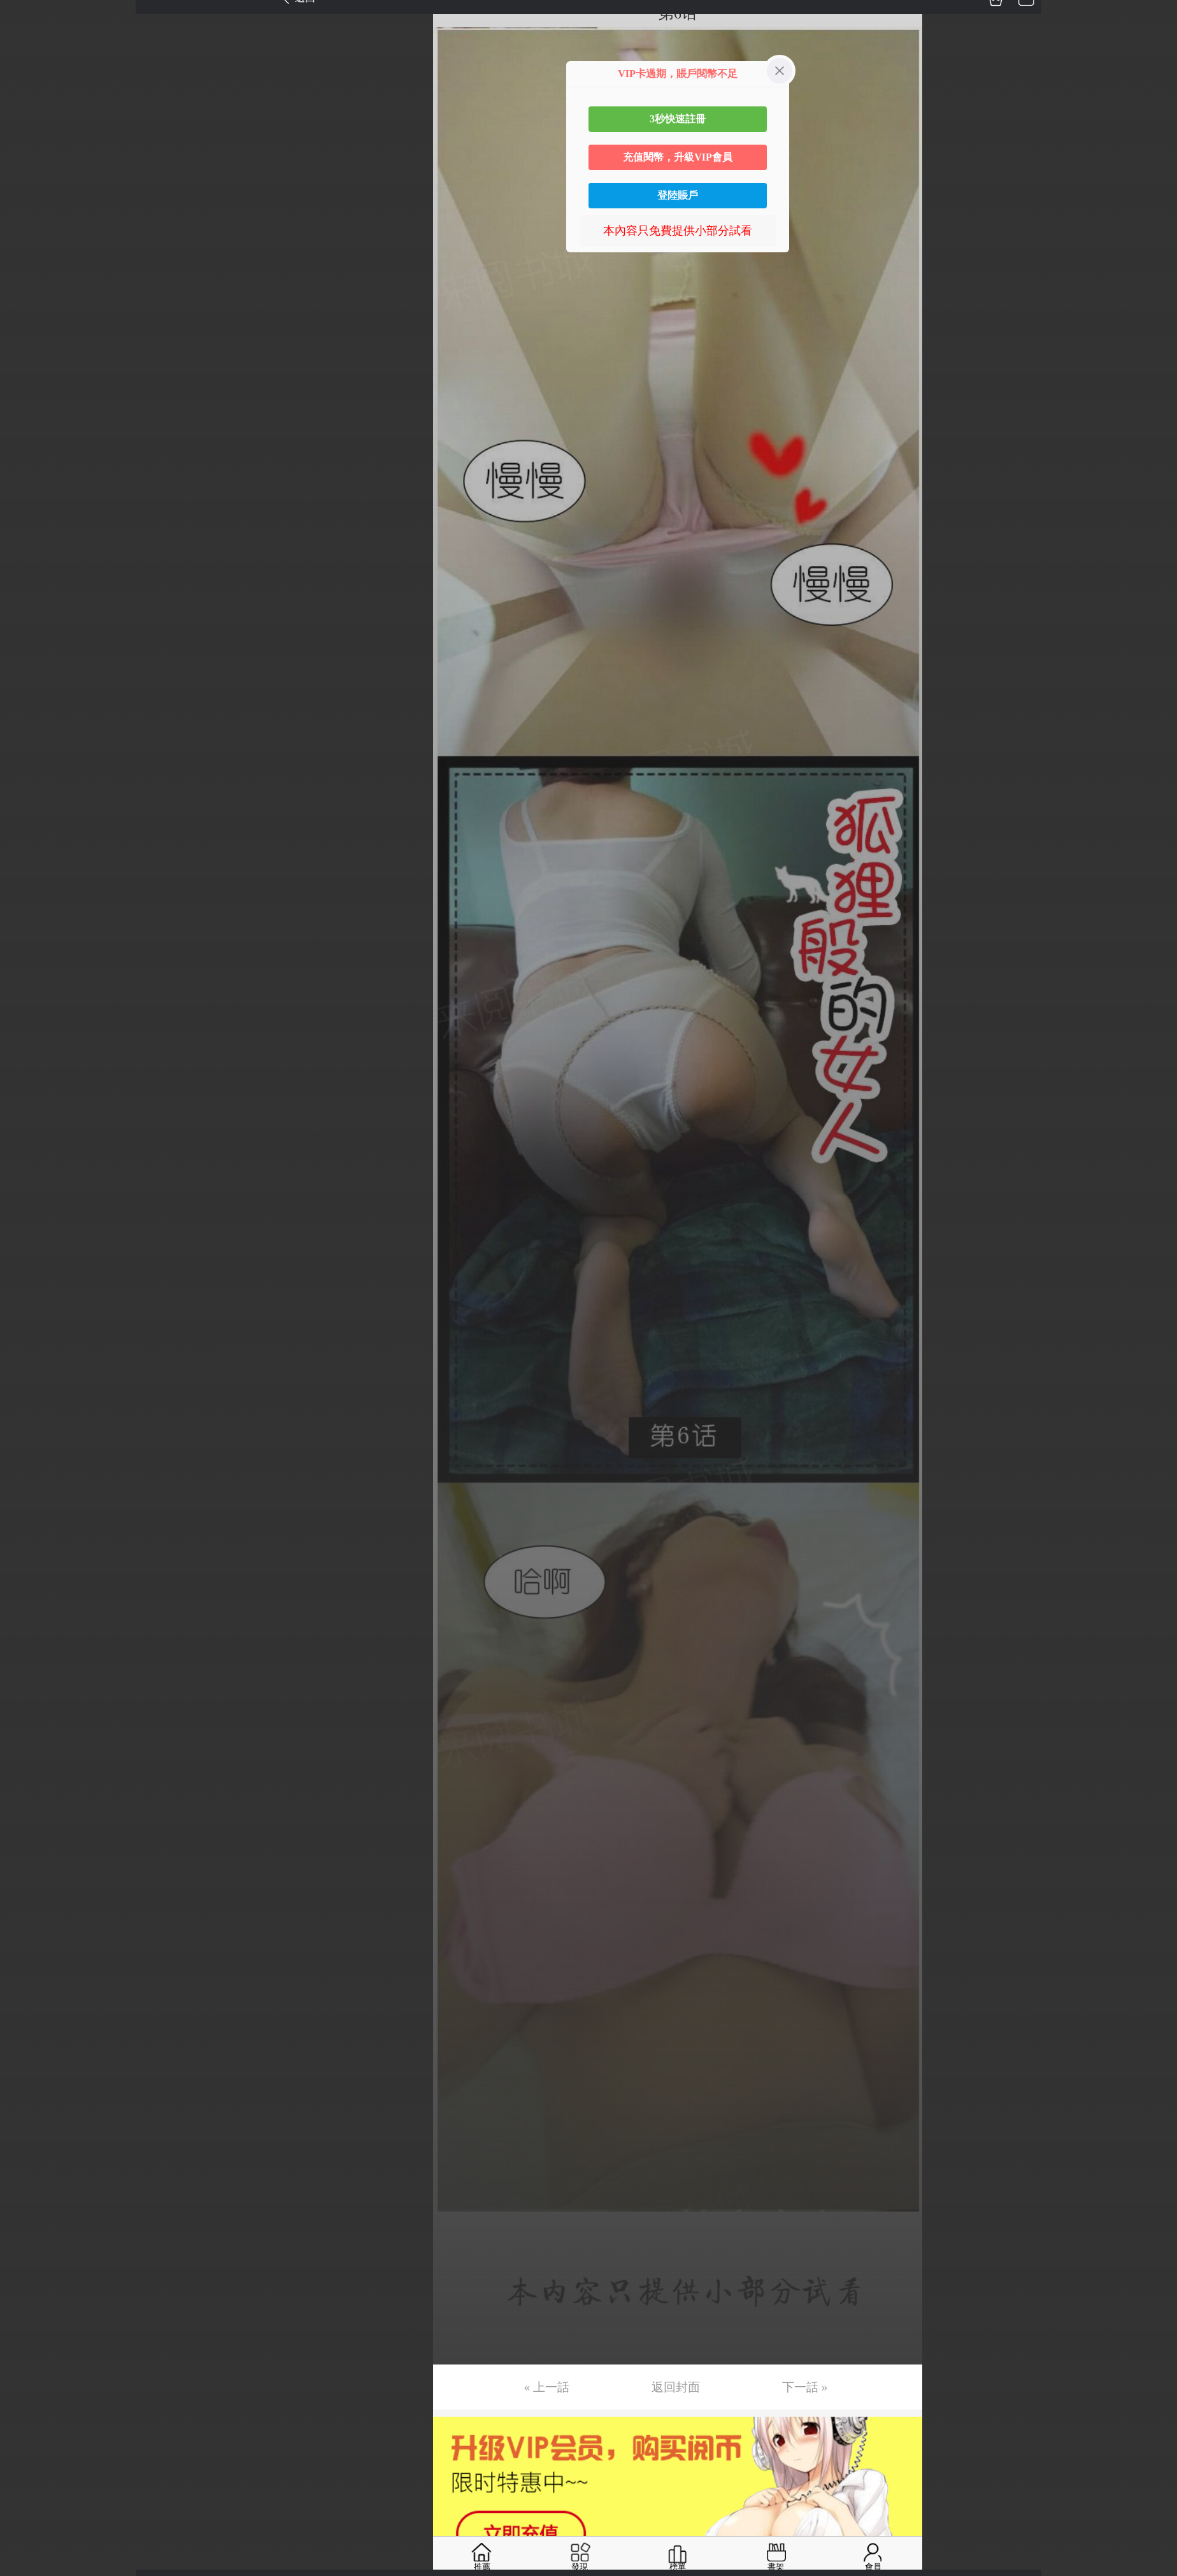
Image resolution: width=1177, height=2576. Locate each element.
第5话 (27, 134)
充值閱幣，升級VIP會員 (677, 157)
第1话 (27, 14)
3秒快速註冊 (678, 118)
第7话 (27, 194)
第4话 (27, 104)
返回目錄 (42, 267)
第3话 (27, 74)
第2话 (27, 44)
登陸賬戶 (677, 195)
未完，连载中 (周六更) (69, 224)
